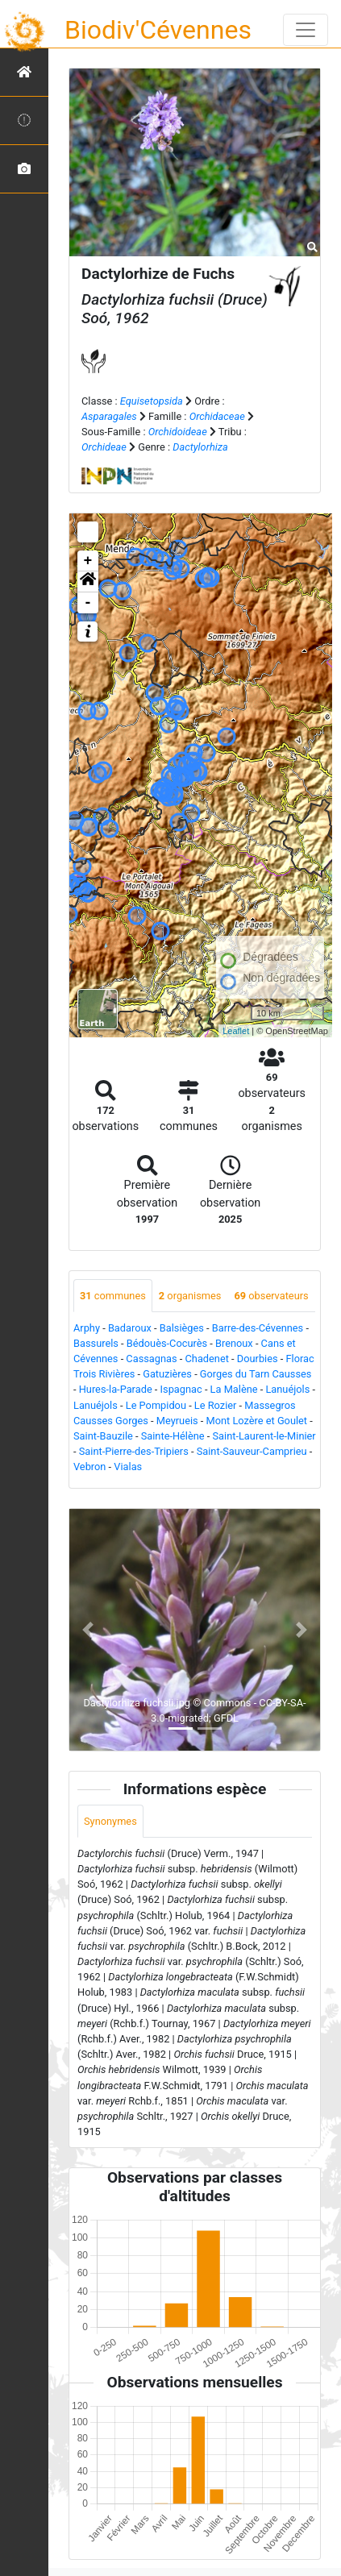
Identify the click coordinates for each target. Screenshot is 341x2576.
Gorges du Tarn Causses (256, 1374)
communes (113, 1296)
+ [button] (88, 561)
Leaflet (235, 1031)
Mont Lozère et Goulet (257, 1421)
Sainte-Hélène (173, 1436)
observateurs (271, 1296)
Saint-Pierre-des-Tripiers (134, 1451)
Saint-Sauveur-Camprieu (252, 1451)
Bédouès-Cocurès (167, 1343)
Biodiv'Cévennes (158, 30)
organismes (190, 1296)
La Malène (234, 1389)
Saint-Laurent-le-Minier (264, 1436)
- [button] (88, 603)
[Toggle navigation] (305, 30)
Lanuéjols (287, 1389)
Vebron (89, 1466)
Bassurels (96, 1343)
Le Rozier (215, 1405)
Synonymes (110, 1821)
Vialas (128, 1466)
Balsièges (182, 1328)
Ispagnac (181, 1389)
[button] (87, 581)
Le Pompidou (156, 1405)
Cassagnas (151, 1358)
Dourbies (257, 1358)
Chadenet (207, 1358)
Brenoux (234, 1343)
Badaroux (130, 1328)
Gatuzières (167, 1374)
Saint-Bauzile (103, 1436)
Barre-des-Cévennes (257, 1328)
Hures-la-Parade (115, 1389)
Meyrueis (177, 1421)
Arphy (86, 1328)
